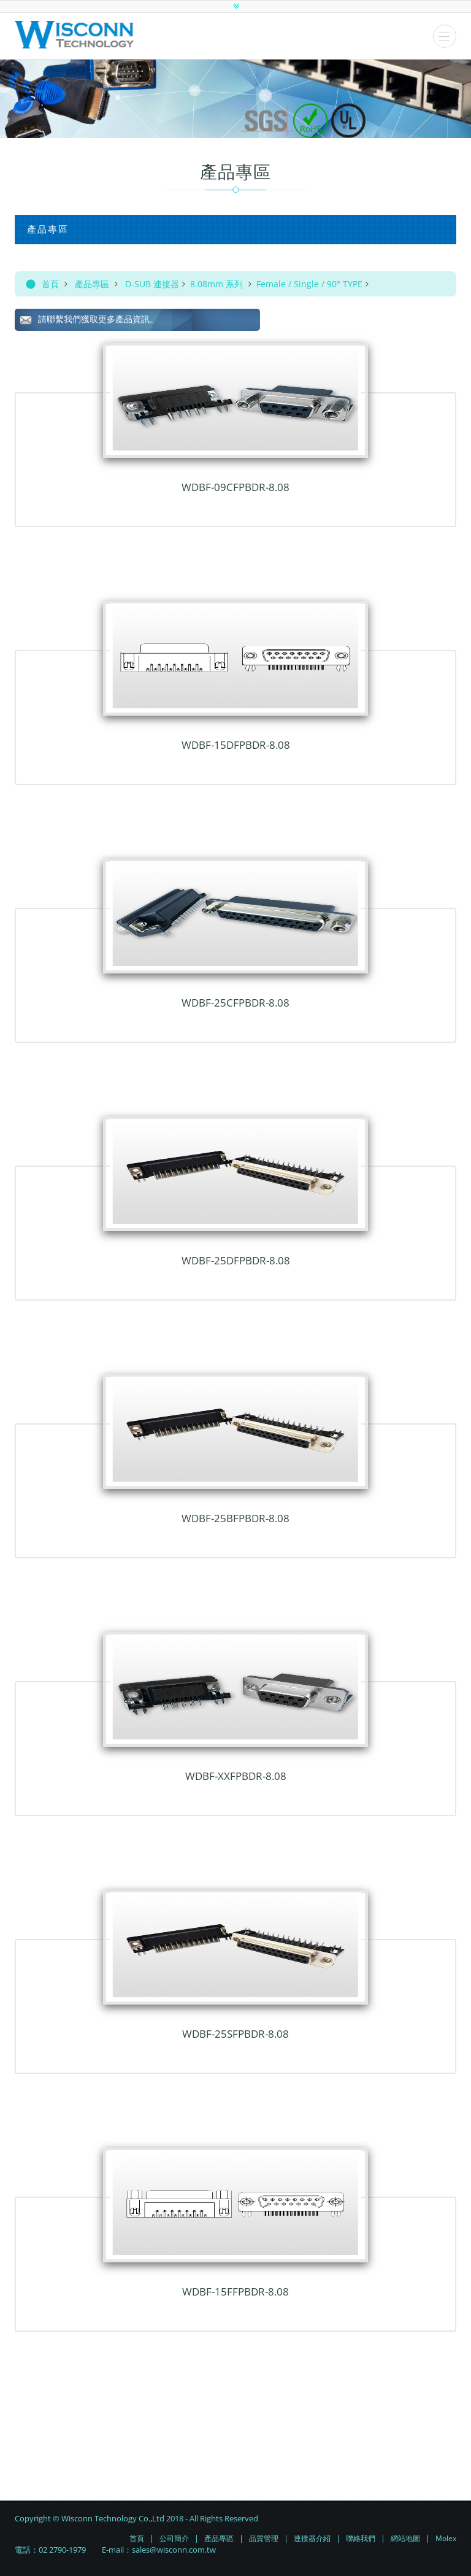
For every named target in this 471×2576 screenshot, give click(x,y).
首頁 (50, 284)
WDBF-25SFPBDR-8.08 (235, 2034)
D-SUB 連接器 (152, 284)
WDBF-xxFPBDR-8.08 (235, 1776)
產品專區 (92, 284)
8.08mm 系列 (217, 284)
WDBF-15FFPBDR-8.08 (235, 2291)
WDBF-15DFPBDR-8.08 (236, 745)
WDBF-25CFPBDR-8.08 (235, 1003)
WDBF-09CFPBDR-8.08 (235, 487)
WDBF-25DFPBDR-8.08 (236, 1260)
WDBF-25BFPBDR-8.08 (235, 1518)
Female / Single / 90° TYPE (309, 284)
